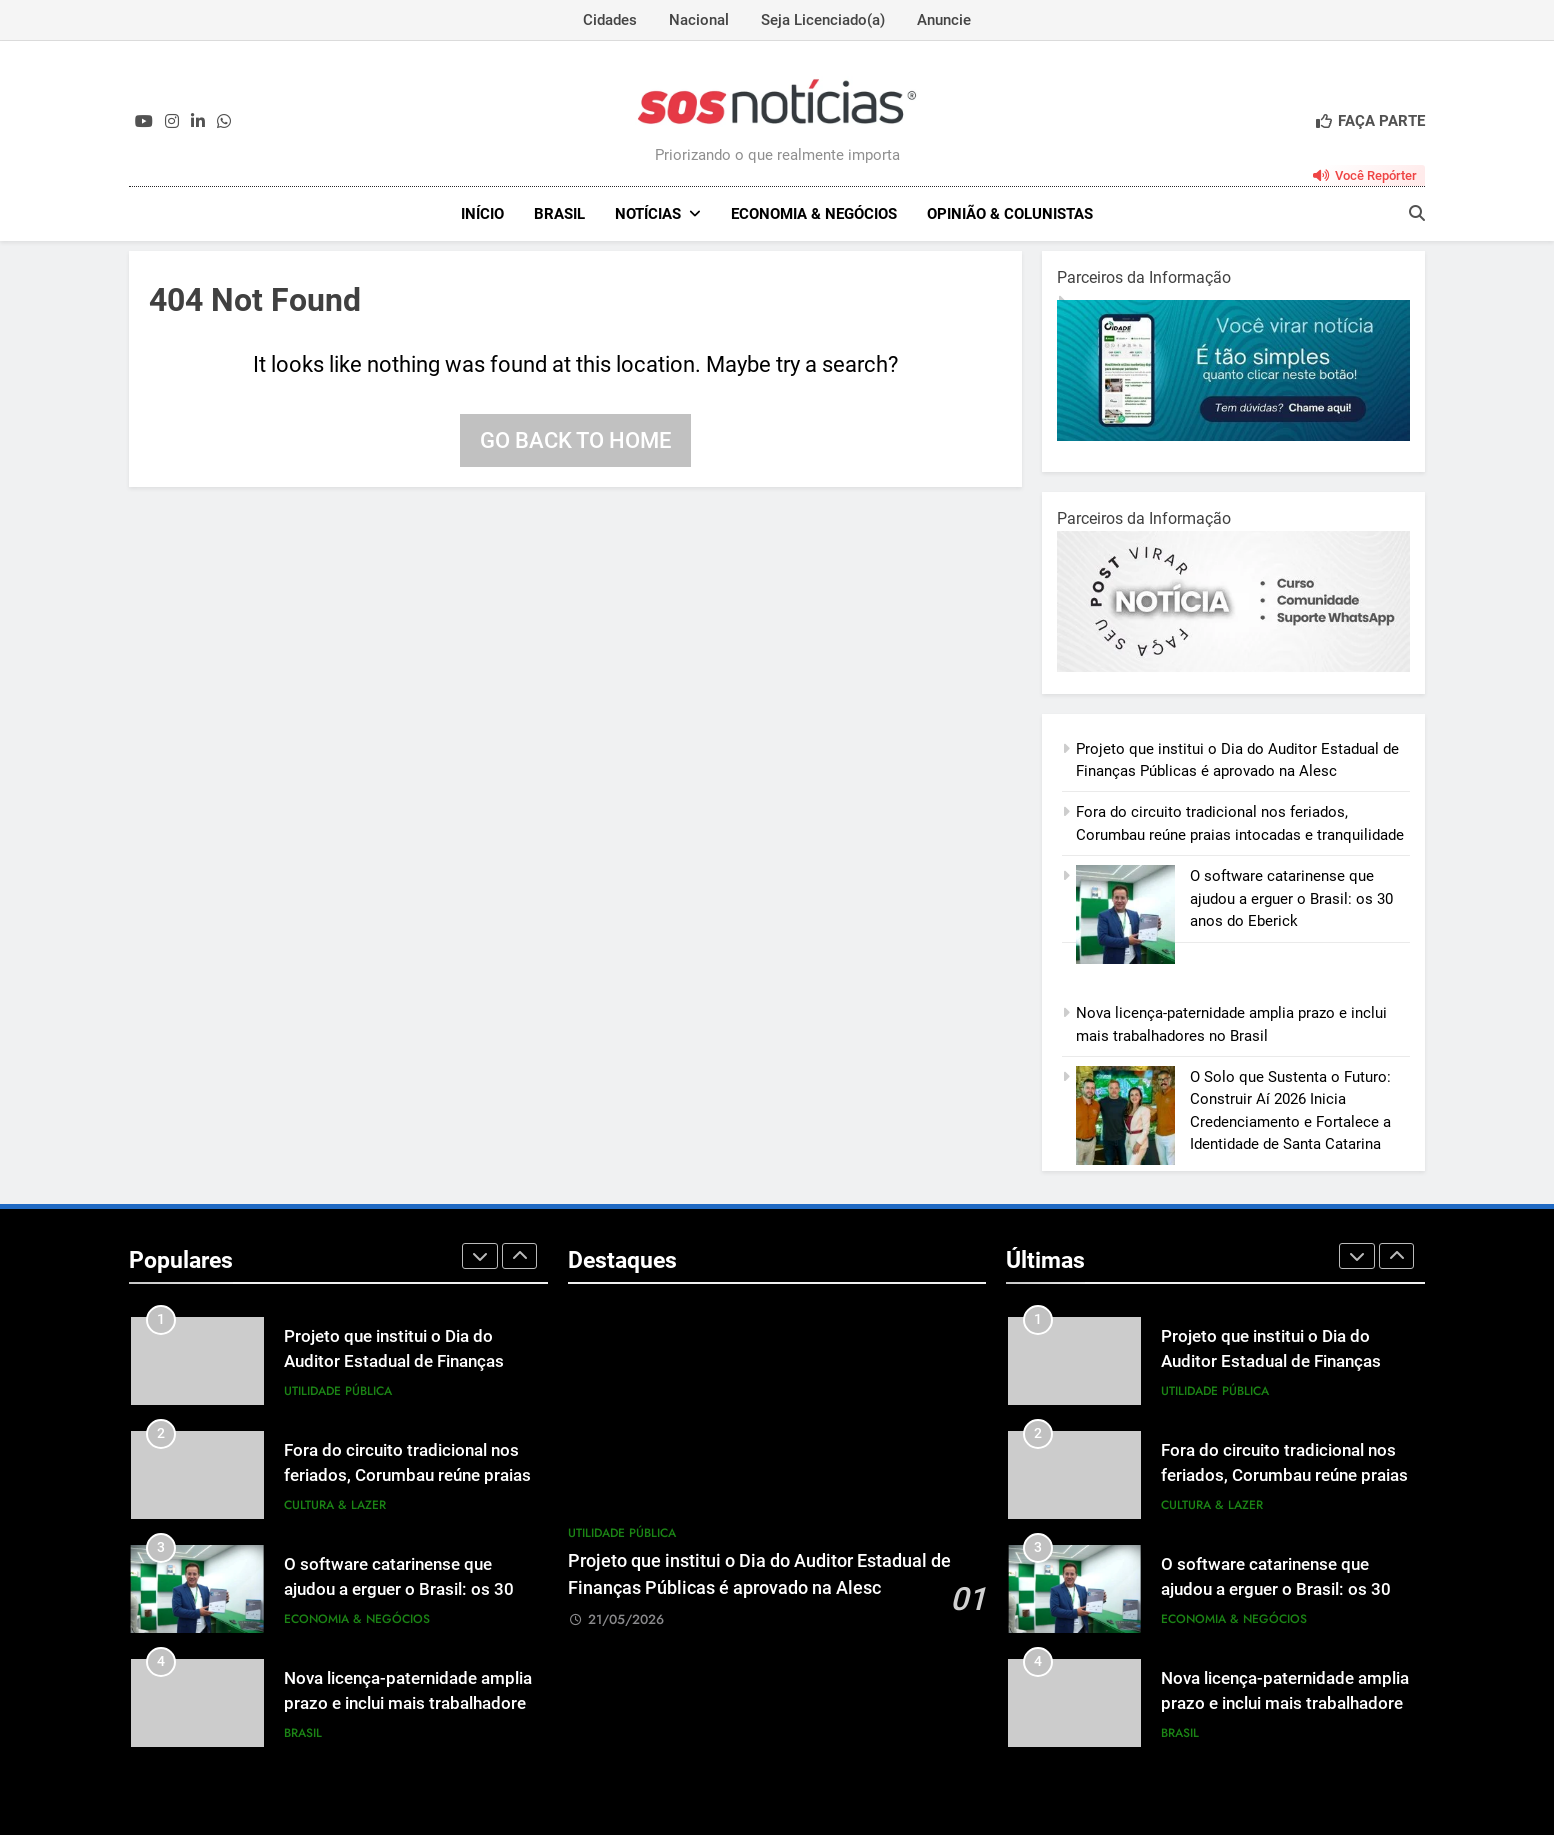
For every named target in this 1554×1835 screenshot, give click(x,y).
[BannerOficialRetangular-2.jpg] (1233, 667)
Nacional (699, 20)
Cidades (610, 20)
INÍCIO (482, 214)
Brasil (559, 214)
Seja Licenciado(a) (823, 20)
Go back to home (575, 440)
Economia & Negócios (814, 214)
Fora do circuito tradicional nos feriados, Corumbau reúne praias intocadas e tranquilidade (407, 1475)
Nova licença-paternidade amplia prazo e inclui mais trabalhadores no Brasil (409, 1703)
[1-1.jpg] (1233, 436)
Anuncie (944, 20)
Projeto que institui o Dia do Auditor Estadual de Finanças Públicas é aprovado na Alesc (395, 1361)
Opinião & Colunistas (1010, 214)
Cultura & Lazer (335, 1505)
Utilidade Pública (338, 1391)
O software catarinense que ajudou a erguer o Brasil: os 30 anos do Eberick (1291, 898)
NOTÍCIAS (648, 214)
